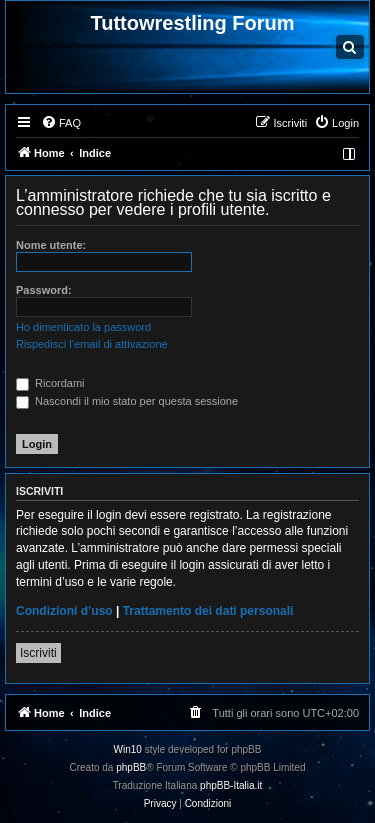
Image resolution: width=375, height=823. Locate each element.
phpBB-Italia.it (231, 785)
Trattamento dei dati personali (208, 611)
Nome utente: (51, 245)
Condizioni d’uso (64, 611)
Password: (44, 290)
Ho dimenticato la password (83, 327)
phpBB (131, 767)
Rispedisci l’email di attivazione (92, 344)
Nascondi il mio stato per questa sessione (127, 401)
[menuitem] (61, 123)
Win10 (128, 749)
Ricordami (50, 383)
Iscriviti (38, 653)
